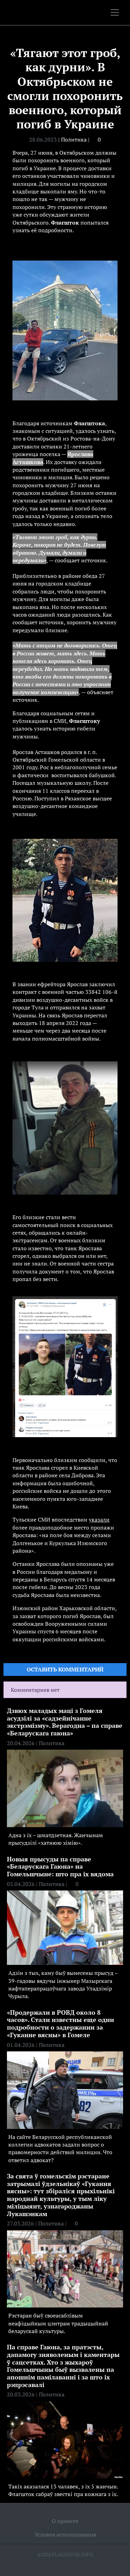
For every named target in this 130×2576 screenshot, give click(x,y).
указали (99, 1519)
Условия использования (65, 2534)
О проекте (65, 2521)
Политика (74, 139)
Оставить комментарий (65, 1669)
